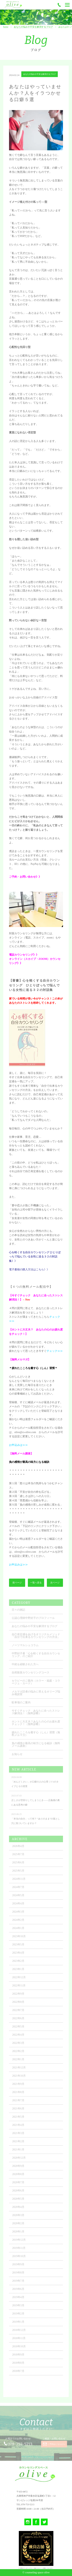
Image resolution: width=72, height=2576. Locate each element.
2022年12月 (19, 1979)
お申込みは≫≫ (18, 1565)
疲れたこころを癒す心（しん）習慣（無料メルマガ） (36, 1736)
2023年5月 (18, 1946)
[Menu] (67, 4)
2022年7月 (18, 2012)
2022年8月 (18, 2004)
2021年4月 (18, 2127)
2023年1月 (18, 1971)
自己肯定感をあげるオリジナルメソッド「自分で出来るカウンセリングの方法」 (36, 1638)
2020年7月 (18, 2184)
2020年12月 (19, 2159)
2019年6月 (18, 2291)
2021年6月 (18, 2110)
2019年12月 (19, 2241)
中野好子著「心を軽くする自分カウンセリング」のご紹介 (36, 1657)
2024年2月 (18, 1922)
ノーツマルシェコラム (25, 1647)
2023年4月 (18, 1954)
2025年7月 (18, 1856)
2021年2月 (18, 2143)
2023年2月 (18, 1963)
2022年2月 (18, 2053)
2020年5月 (18, 2200)
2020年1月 (18, 2233)
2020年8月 (18, 2176)
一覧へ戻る (36, 1583)
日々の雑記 (18, 1611)
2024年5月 (18, 1897)
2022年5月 (18, 2028)
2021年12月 (19, 2069)
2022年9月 (18, 1995)
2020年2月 (18, 2225)
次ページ (55, 1583)
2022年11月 (19, 1987)
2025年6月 (18, 1864)
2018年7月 (18, 2373)
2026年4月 (18, 1848)
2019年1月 (18, 2324)
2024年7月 (18, 1889)
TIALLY (39, 2568)
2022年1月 (18, 2061)
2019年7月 (18, 2282)
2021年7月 (18, 2102)
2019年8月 (18, 2274)
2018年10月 (19, 2348)
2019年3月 (18, 2307)
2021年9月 (18, 2086)
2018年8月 (18, 2365)
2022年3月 (18, 2045)
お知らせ (17, 1756)
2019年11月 (19, 2250)
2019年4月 (18, 2299)
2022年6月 (18, 2020)
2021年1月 (18, 2151)
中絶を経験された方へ (25, 1666)
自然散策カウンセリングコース (30, 1674)
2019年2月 (18, 2315)
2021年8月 (18, 2094)
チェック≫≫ (55, 1351)
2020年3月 (18, 2217)
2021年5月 (18, 2118)
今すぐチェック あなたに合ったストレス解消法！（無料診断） (36, 1714)
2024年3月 (18, 1913)
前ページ (17, 1583)
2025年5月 (18, 1872)
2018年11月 (19, 2340)
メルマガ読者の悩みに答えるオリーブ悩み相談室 (36, 1695)
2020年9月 (18, 2168)
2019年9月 (18, 2266)
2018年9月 (18, 2356)
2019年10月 (19, 2258)
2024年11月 (19, 1881)
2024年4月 (18, 1905)
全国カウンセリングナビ (26, 2568)
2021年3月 (18, 2135)
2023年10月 (19, 1938)
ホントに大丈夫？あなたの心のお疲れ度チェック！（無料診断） (36, 1725)
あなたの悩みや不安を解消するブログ (33, 27)
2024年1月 (18, 1930)
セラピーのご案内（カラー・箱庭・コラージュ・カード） (36, 1684)
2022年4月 (18, 2036)
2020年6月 (18, 2192)
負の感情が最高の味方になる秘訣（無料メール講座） (36, 1747)
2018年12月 (19, 2332)
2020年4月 (18, 2209)
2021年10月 (19, 2077)
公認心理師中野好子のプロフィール (33, 1620)
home (5, 27)
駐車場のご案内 (21, 1704)
